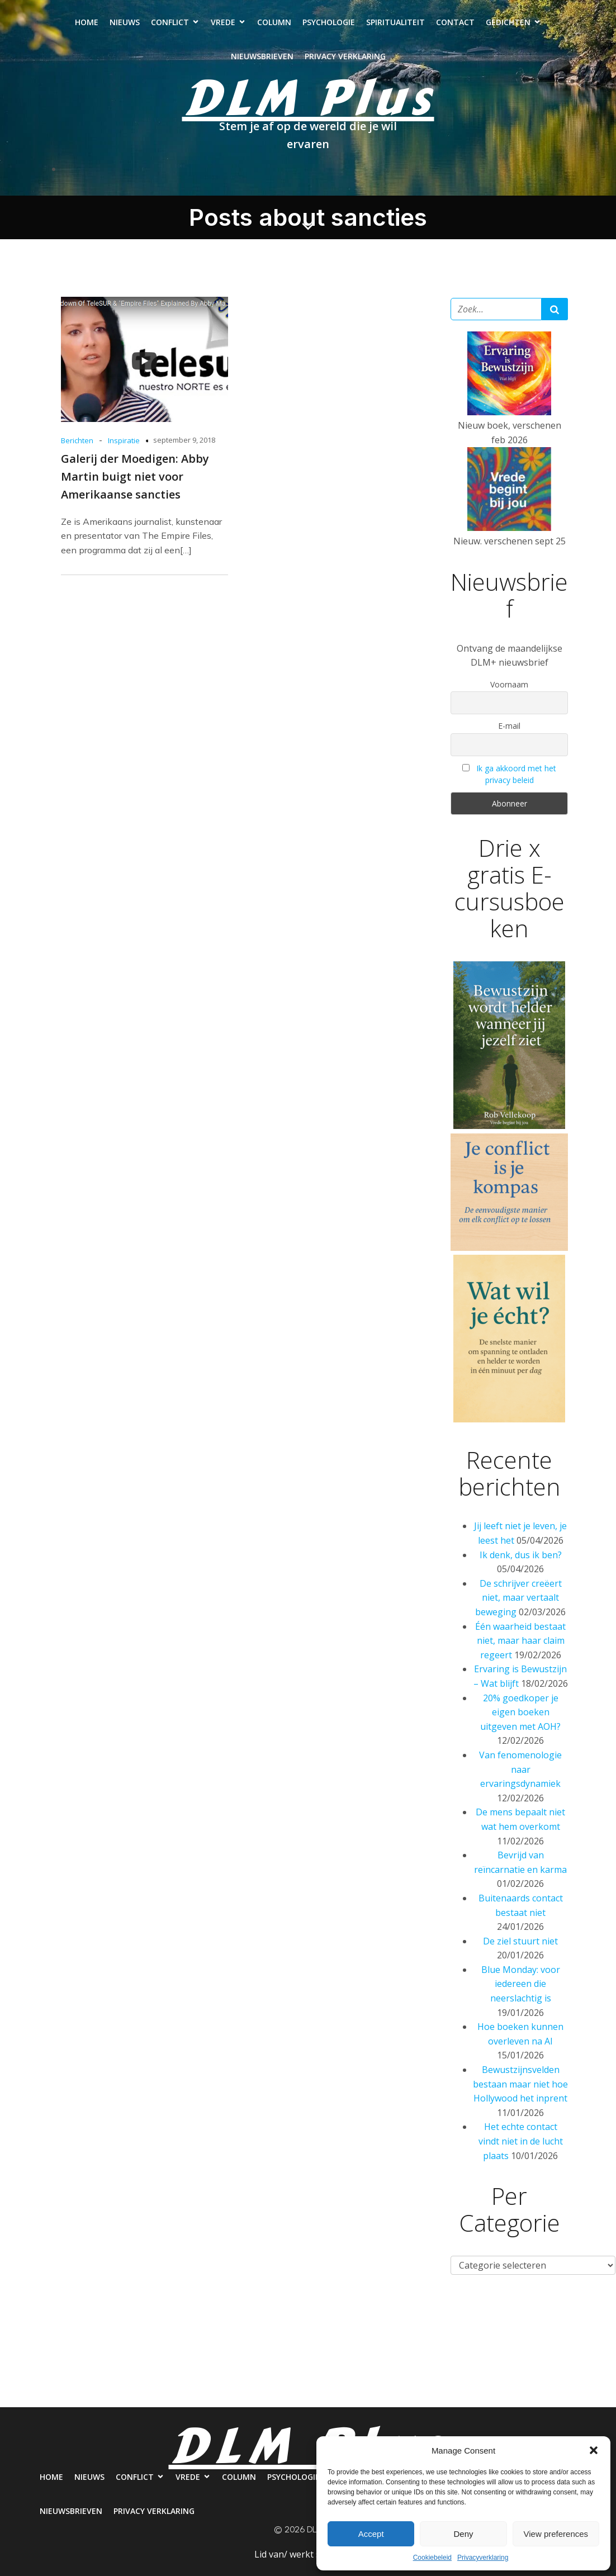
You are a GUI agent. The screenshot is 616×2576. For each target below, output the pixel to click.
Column (274, 22)
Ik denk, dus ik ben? (521, 1556)
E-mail (509, 727)
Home (86, 22)
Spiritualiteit (395, 22)
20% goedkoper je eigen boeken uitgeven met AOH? (520, 1713)
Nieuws (125, 22)
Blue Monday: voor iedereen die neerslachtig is (520, 1985)
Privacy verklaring (345, 56)
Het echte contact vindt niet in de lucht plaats (520, 2142)
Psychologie (328, 22)
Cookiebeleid (432, 2557)
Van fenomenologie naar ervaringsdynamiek (520, 1770)
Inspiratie (124, 442)
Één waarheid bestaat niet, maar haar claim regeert (520, 1641)
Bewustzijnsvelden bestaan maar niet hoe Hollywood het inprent (520, 2085)
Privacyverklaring (482, 2557)
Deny (463, 2534)
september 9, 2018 (184, 441)
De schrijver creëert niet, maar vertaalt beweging (518, 1598)
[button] (593, 2450)
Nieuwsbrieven (262, 56)
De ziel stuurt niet (520, 1942)
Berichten (77, 442)
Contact (455, 22)
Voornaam (509, 685)
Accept (371, 2534)
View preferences (556, 2534)
